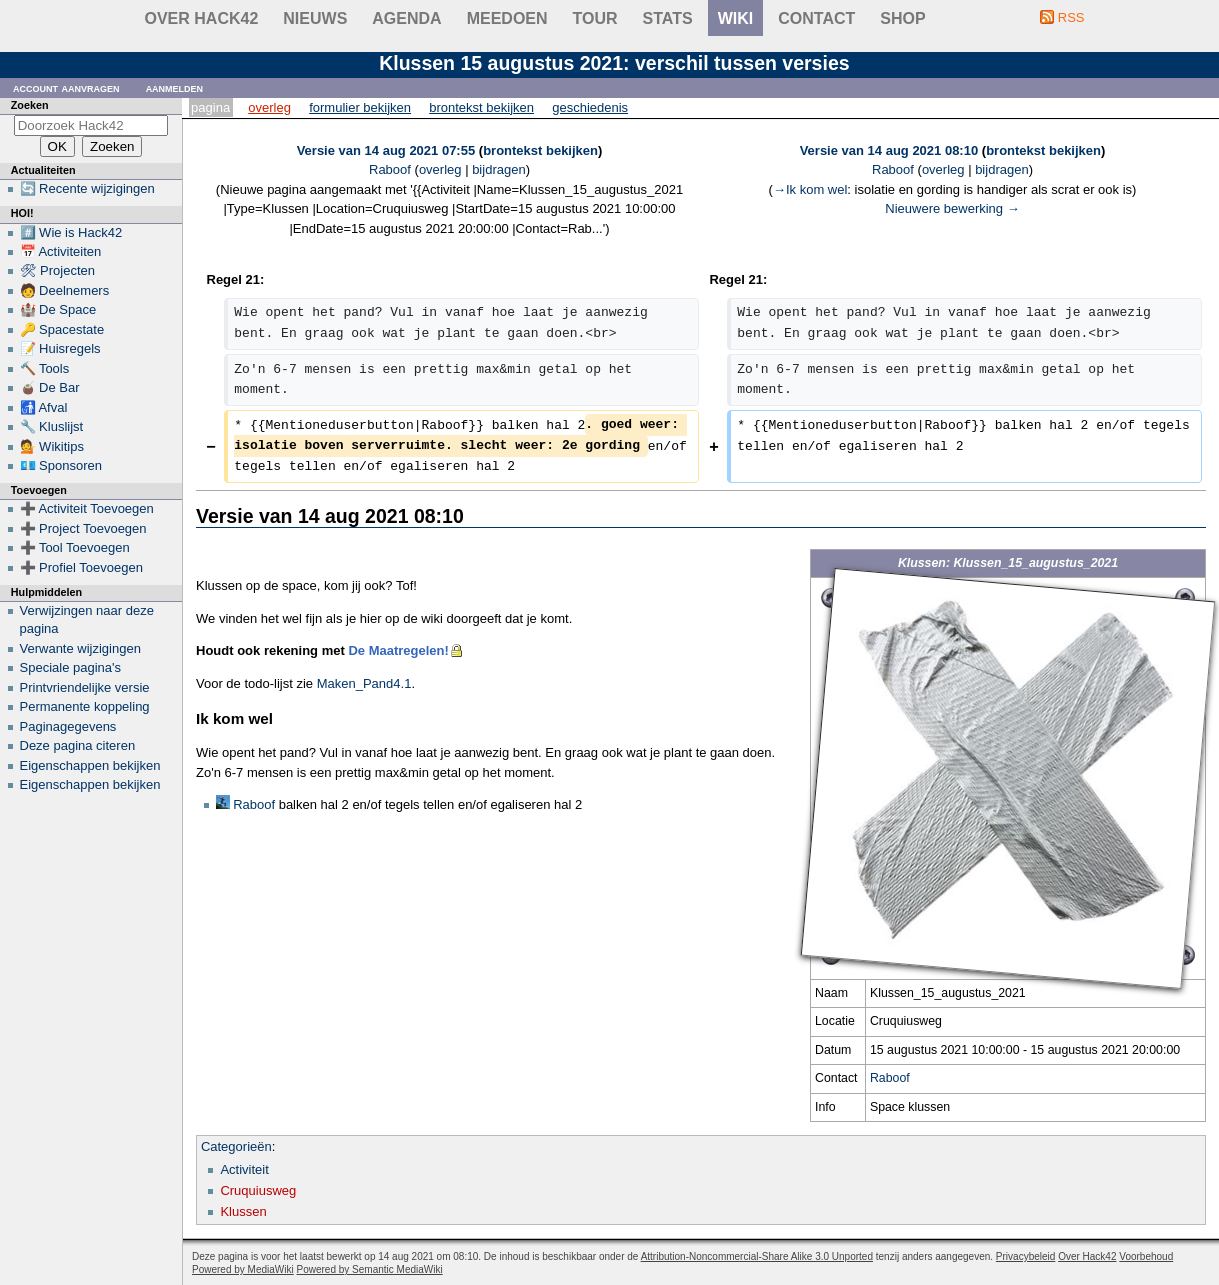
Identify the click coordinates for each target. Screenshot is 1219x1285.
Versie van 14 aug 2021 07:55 (386, 150)
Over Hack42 (202, 18)
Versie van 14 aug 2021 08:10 (889, 150)
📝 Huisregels (60, 348)
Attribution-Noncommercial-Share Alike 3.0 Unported (757, 1256)
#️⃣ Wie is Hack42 (71, 232)
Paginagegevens (68, 726)
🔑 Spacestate (62, 329)
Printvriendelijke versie (85, 687)
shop (902, 18)
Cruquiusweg (258, 1190)
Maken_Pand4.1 (364, 683)
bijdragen (499, 169)
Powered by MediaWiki (243, 1269)
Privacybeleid (1025, 1256)
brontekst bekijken (540, 150)
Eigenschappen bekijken (90, 765)
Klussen (243, 1211)
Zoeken (30, 105)
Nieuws (315, 18)
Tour (595, 18)
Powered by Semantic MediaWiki (370, 1269)
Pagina (210, 107)
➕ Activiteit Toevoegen (87, 508)
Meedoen (507, 18)
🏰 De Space (58, 309)
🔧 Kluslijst (52, 426)
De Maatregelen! (398, 650)
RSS (1071, 17)
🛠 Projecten (58, 270)
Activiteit (244, 1169)
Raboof (890, 1078)
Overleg (269, 107)
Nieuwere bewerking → (952, 208)
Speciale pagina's (71, 667)
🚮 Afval (44, 407)
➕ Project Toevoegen (83, 528)
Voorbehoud (1146, 1256)
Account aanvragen (66, 87)
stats (668, 18)
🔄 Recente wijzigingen (87, 188)
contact (816, 18)
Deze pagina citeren (78, 745)
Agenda (406, 18)
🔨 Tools (45, 368)
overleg (440, 169)
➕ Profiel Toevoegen (81, 567)
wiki (736, 18)
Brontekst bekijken (481, 107)
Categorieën (236, 1146)
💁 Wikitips (52, 446)
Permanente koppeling (85, 706)
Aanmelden (175, 87)
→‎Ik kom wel (810, 189)
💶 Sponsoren (61, 465)
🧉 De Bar (50, 387)
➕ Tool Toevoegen (75, 547)
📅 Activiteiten (61, 251)
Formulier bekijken (360, 107)
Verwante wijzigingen (80, 648)
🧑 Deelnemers (65, 290)
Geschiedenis (590, 107)
